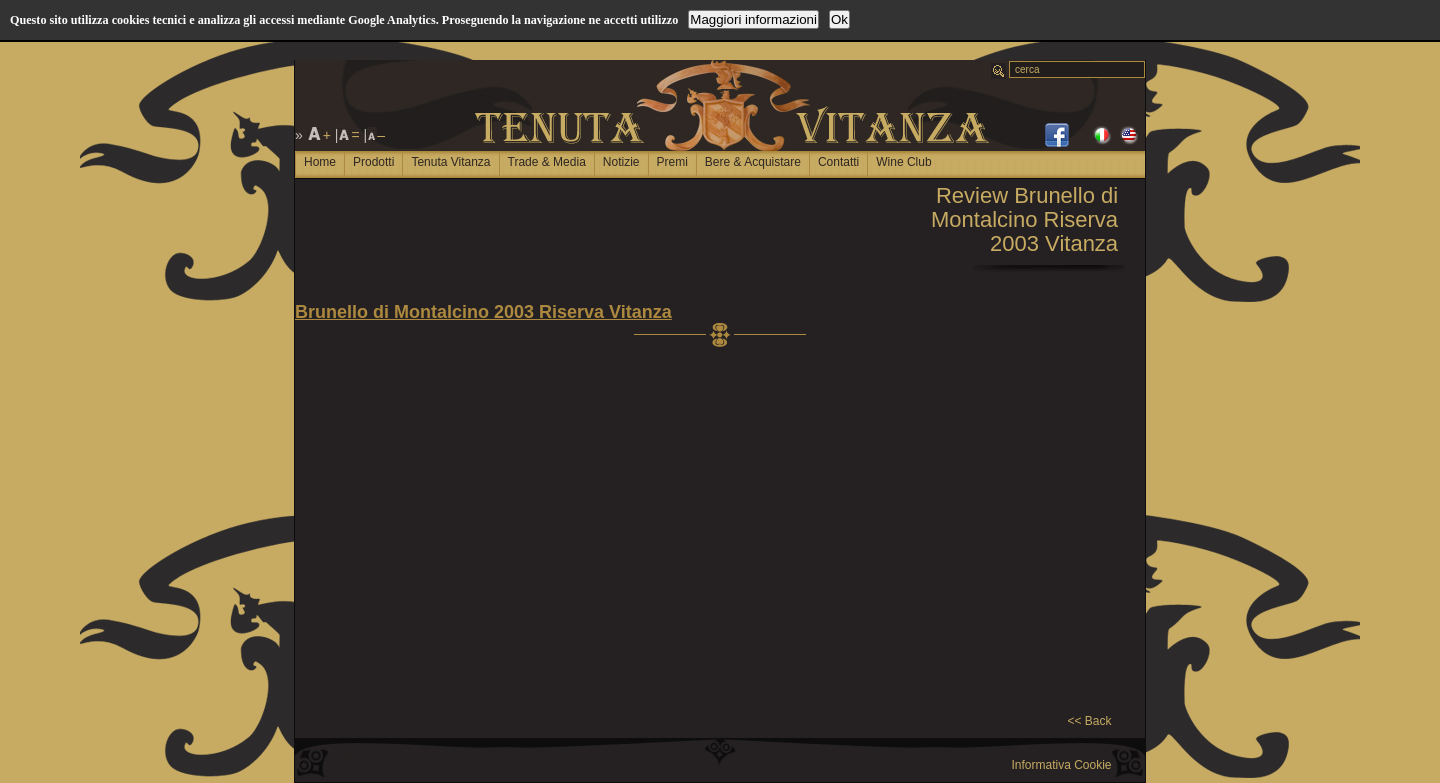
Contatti (838, 162)
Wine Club (903, 162)
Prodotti (373, 162)
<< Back (1089, 721)
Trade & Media (547, 162)
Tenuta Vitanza (450, 162)
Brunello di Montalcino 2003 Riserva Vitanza (483, 312)
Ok (839, 19)
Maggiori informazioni (753, 19)
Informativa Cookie (1061, 765)
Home (320, 162)
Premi (672, 162)
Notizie (621, 162)
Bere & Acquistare (753, 162)
